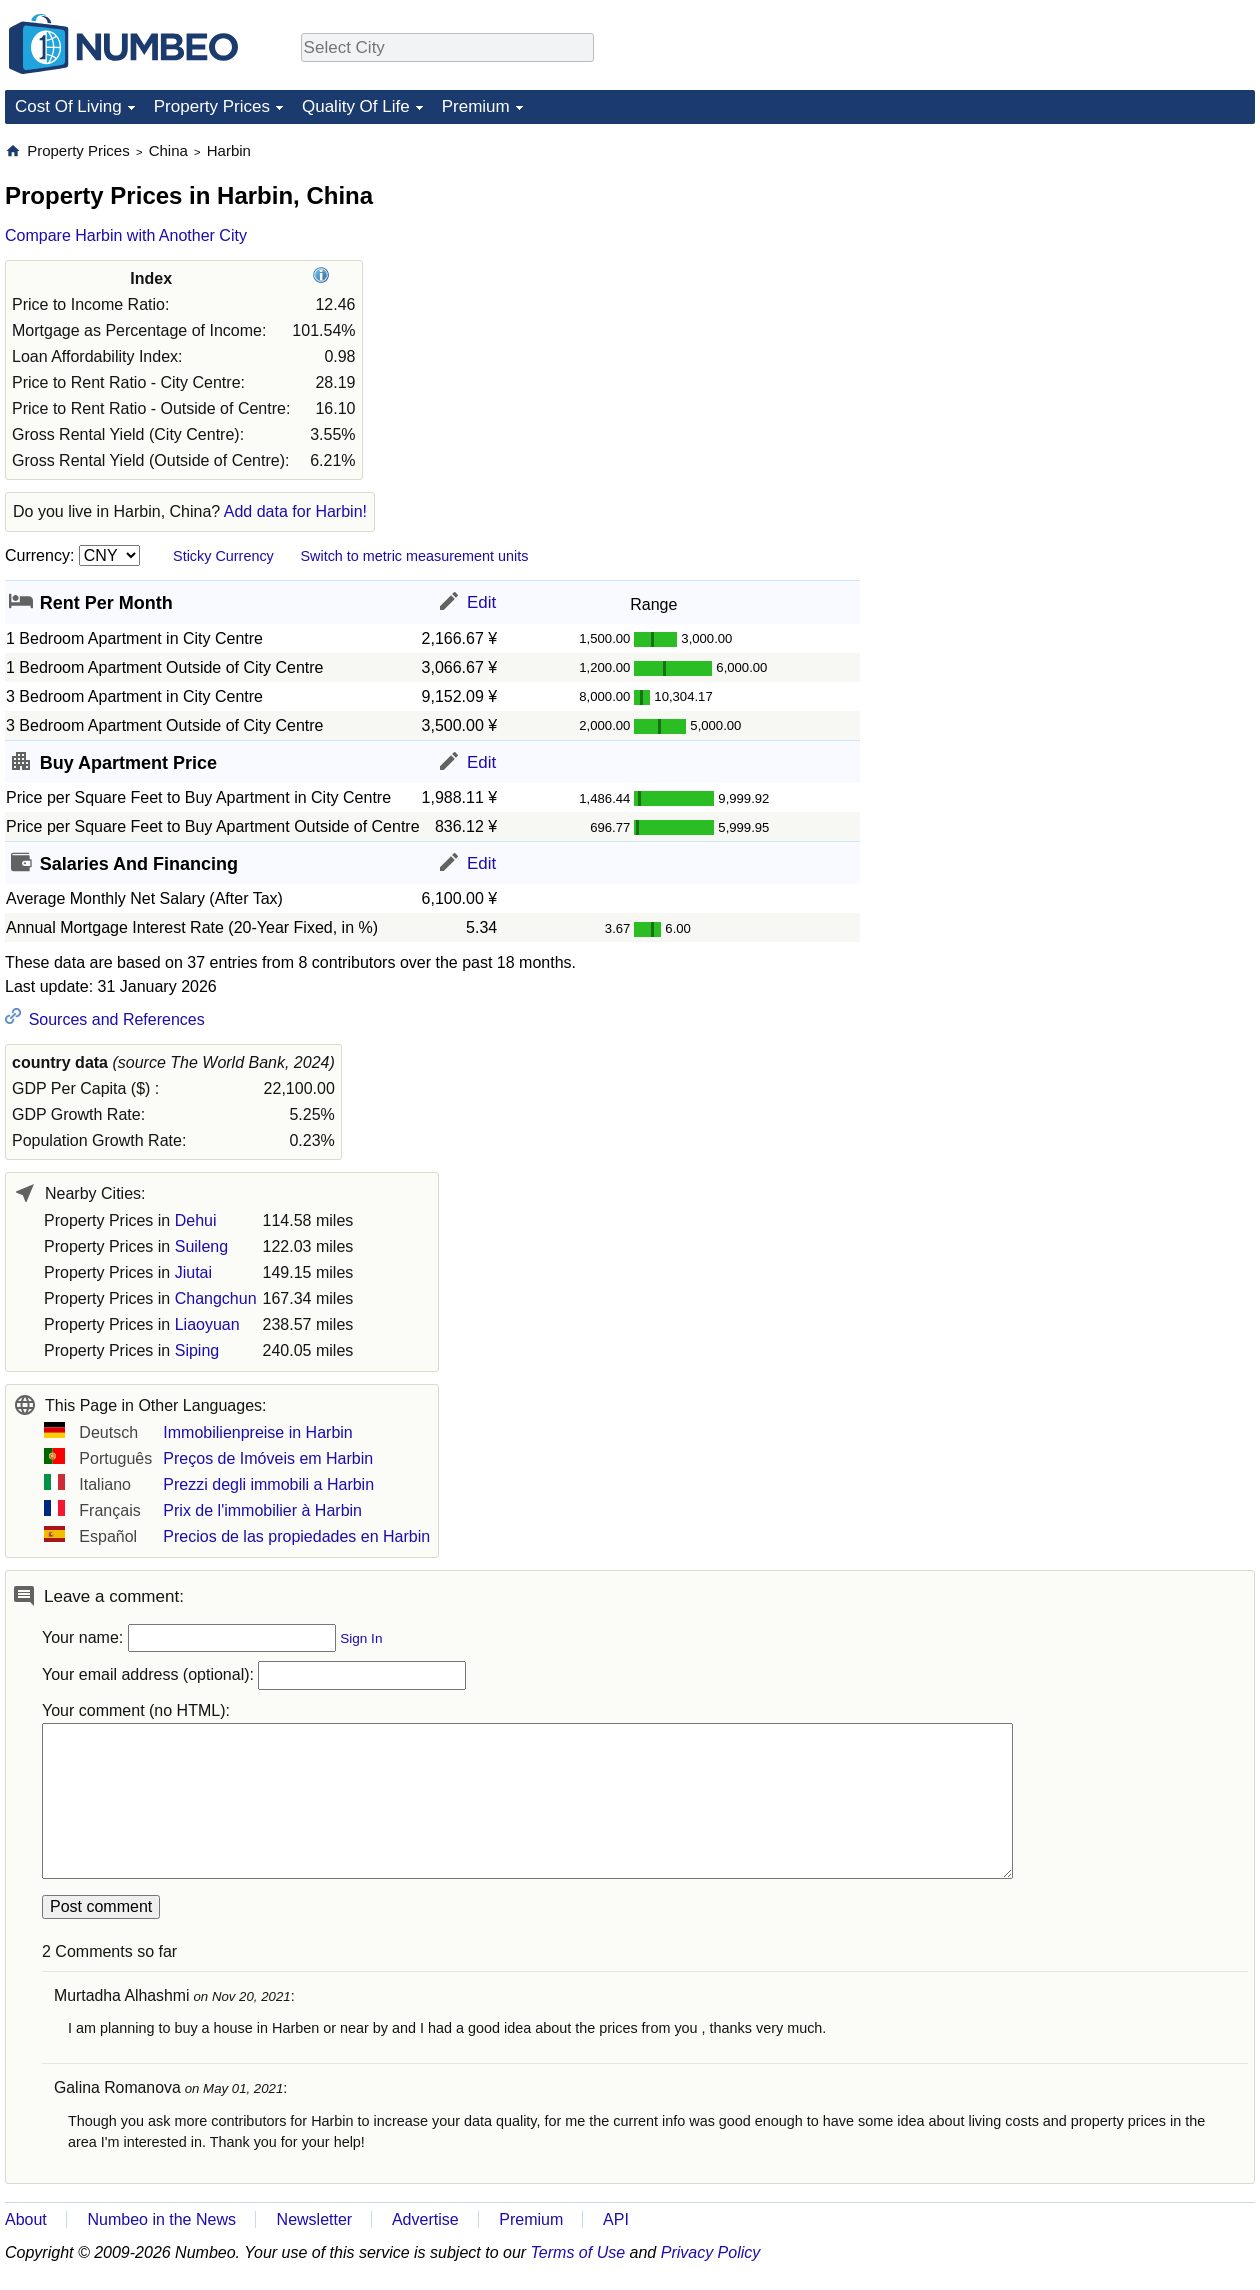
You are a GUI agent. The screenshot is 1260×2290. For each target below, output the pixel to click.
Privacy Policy (711, 2252)
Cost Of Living (68, 106)
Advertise (425, 2219)
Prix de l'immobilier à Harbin (262, 1510)
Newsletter (315, 2219)
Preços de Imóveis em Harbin (268, 1458)
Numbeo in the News (161, 2219)
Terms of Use (578, 2252)
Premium (476, 106)
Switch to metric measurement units (414, 556)
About (26, 2219)
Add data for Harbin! (295, 511)
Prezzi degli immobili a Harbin (268, 1484)
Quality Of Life (356, 106)
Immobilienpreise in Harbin (257, 1432)
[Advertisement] (1073, 441)
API (616, 2219)
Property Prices (212, 106)
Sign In (361, 1638)
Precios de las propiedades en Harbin (296, 1536)
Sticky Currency (223, 556)
